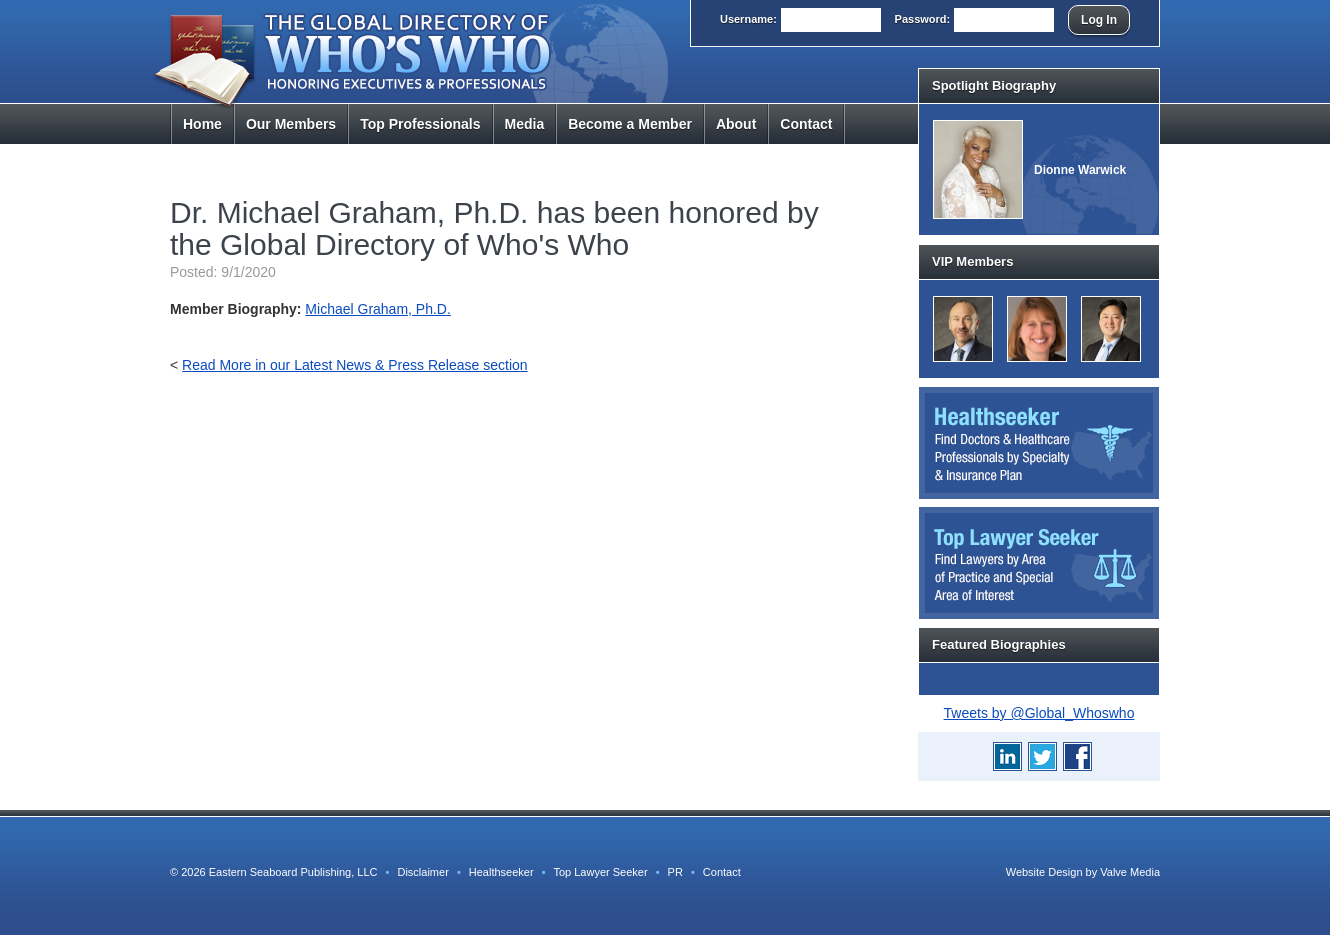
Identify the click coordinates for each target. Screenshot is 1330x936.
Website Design (1044, 872)
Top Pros (420, 124)
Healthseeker (501, 872)
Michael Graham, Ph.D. (378, 309)
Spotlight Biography (994, 85)
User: (748, 19)
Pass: (923, 19)
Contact (806, 124)
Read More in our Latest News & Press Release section (355, 365)
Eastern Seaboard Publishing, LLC (293, 872)
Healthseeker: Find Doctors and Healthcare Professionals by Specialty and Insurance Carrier (1039, 443)
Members (291, 124)
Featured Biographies (999, 644)
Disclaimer (422, 872)
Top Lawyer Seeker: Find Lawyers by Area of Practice (1039, 563)
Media (525, 124)
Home (202, 124)
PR (675, 872)
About (736, 124)
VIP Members (972, 261)
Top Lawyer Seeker (600, 872)
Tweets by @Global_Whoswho (1039, 713)
